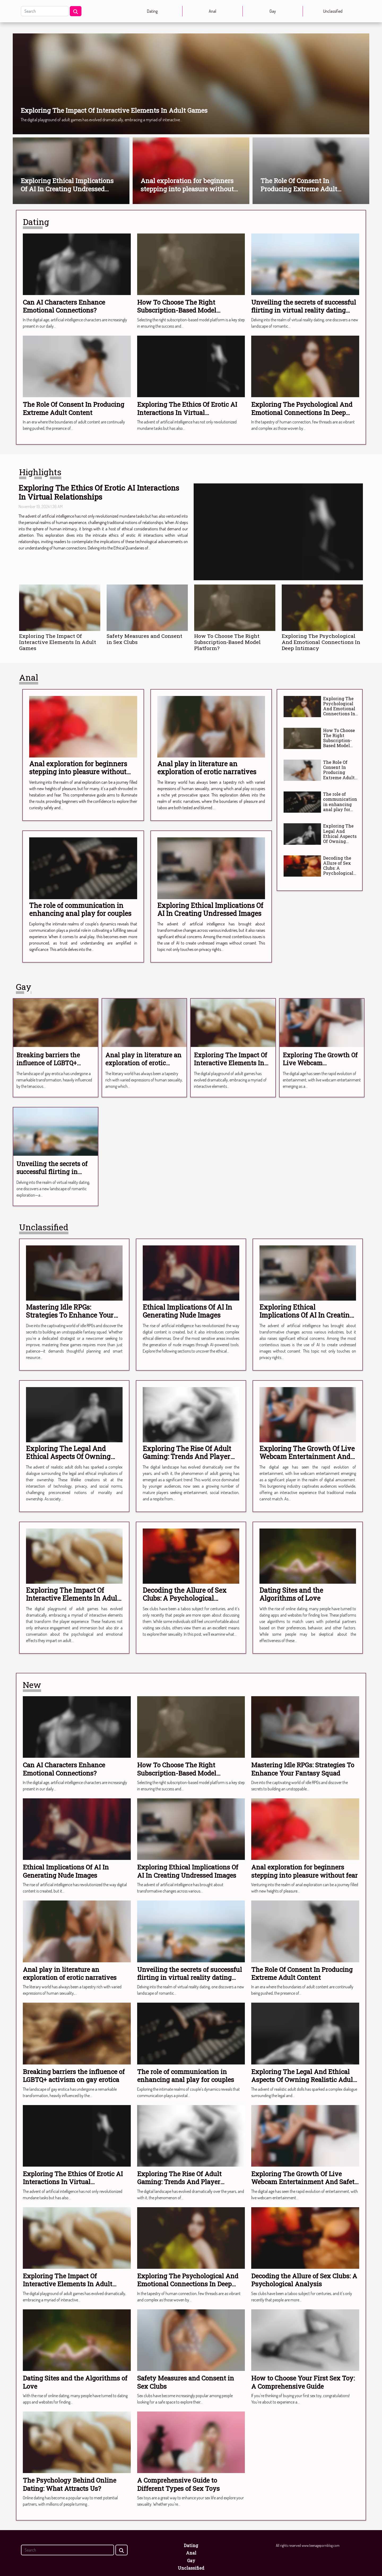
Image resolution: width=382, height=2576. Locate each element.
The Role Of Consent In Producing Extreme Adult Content (299, 188)
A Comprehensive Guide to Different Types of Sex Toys (178, 2484)
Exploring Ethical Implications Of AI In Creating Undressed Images (67, 188)
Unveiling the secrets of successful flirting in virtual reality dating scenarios (303, 310)
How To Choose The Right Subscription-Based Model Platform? (176, 310)
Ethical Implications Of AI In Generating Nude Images (187, 1311)
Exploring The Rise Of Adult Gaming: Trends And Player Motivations (187, 1456)
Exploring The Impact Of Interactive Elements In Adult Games (114, 110)
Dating (152, 11)
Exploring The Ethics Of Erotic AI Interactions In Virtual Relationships (187, 412)
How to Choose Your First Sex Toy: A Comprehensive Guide (303, 2382)
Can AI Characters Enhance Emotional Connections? (64, 306)
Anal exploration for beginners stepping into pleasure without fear (187, 188)
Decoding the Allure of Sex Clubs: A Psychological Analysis (338, 868)
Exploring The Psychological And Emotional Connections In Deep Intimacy (301, 412)
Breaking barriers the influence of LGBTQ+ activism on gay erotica (51, 1063)
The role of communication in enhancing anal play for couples (80, 909)
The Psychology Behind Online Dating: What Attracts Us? (69, 2484)
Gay (273, 11)
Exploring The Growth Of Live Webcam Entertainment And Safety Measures (320, 1067)
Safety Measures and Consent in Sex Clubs (144, 639)
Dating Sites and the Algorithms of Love (291, 1594)
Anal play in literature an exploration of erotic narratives (206, 767)
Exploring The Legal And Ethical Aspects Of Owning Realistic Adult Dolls (340, 838)
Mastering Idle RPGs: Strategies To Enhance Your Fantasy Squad (70, 1315)
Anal (212, 11)
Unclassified (332, 11)
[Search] (44, 11)
